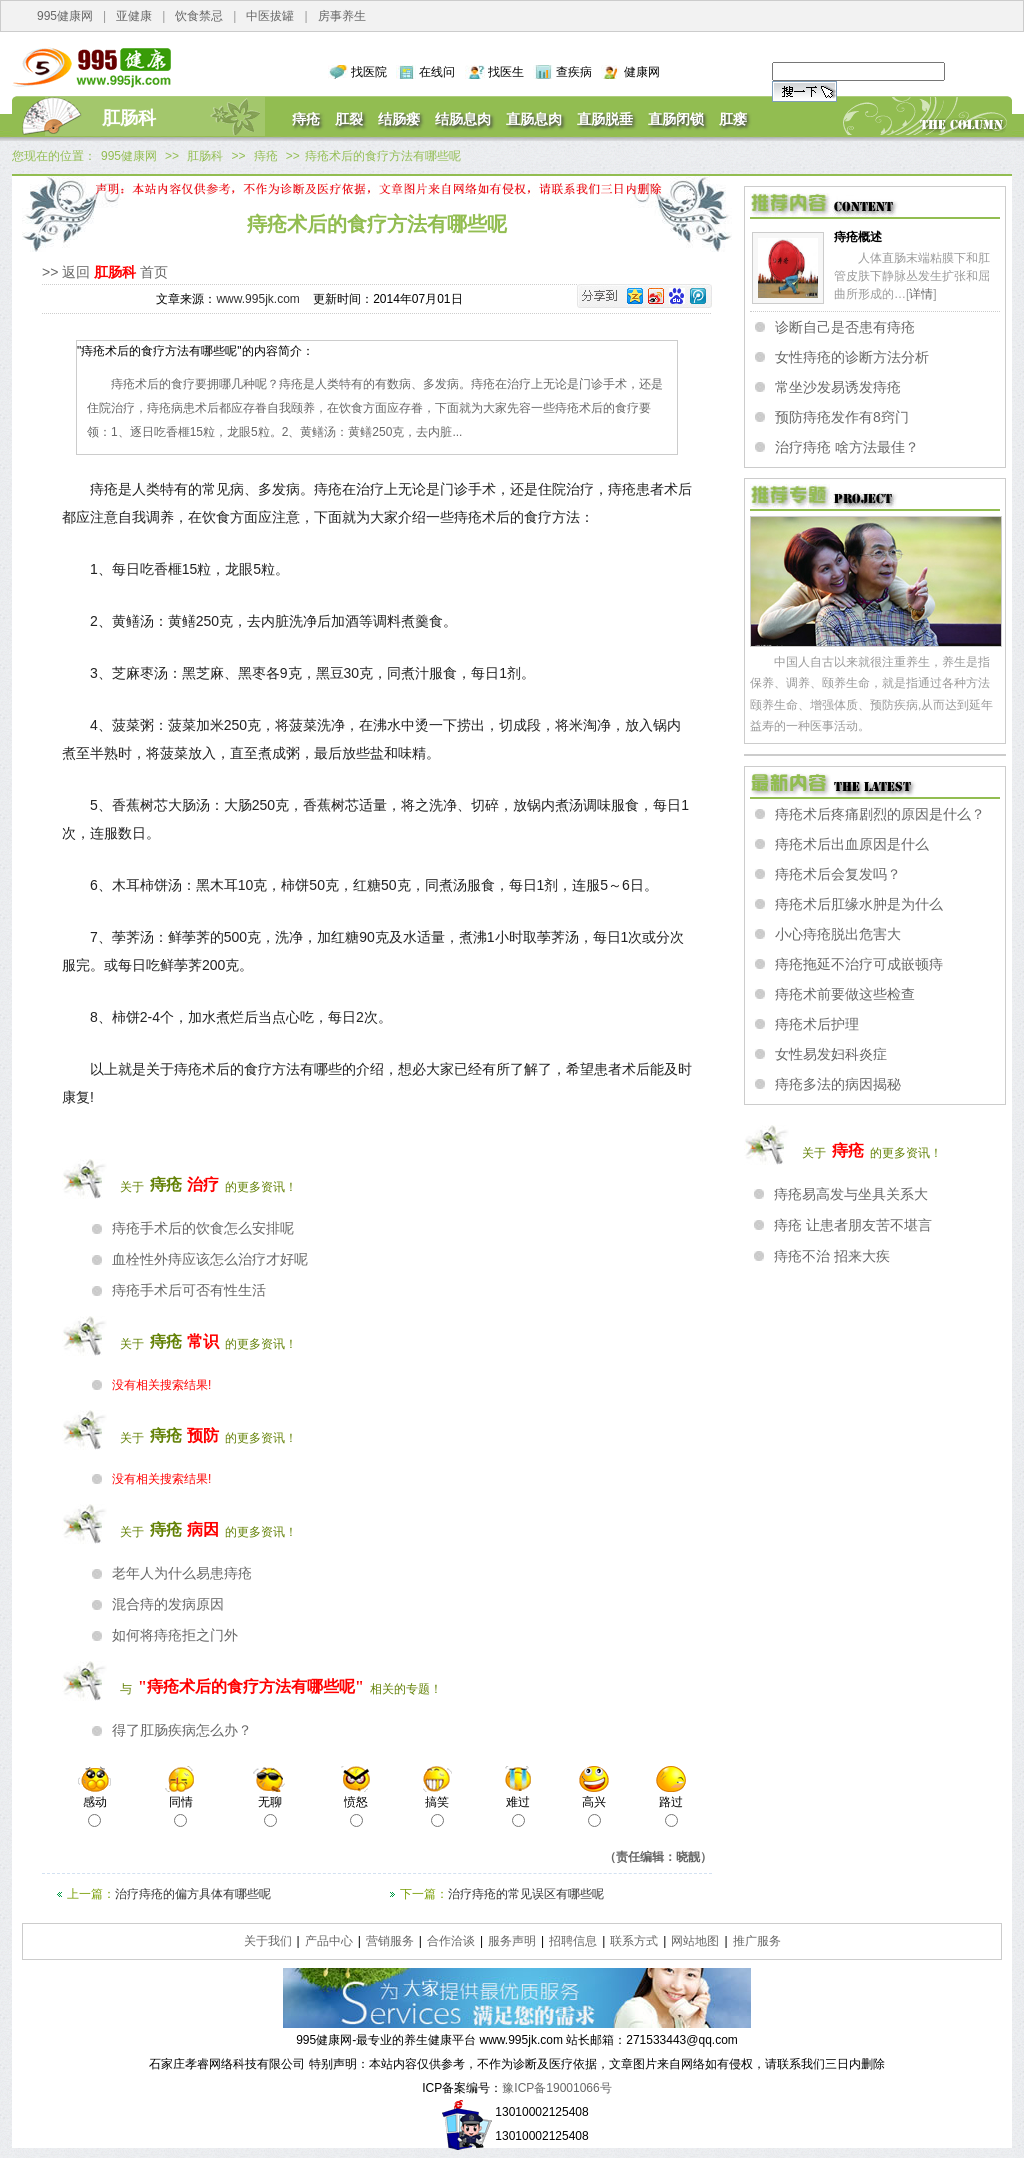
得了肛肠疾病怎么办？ (182, 1730)
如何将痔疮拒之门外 (175, 1635)
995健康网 (65, 16)
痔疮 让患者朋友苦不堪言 (853, 1225)
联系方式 (634, 1941)
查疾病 (574, 72)
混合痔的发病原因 (168, 1604)
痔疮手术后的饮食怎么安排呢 (203, 1228)
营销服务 (390, 1941)
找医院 (369, 72)
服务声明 (512, 1941)
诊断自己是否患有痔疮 (845, 327)
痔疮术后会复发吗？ (838, 874)
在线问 (437, 72)
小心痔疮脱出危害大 (838, 934)
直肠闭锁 (676, 119)
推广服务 (757, 1941)
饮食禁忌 (199, 16)
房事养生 (342, 16)
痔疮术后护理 (817, 1024)
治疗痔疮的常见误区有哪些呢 (526, 1894)
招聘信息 (573, 1941)
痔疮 (306, 119)
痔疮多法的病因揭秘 (838, 1084)
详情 (921, 294)
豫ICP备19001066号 (556, 2088)
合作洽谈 (451, 1941)
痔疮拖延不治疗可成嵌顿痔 (859, 964)
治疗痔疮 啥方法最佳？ (847, 447)
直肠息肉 (534, 119)
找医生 (506, 72)
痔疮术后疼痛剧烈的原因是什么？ (880, 814)
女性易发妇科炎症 (831, 1054)
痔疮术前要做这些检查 (845, 994)
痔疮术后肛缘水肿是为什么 (859, 904)
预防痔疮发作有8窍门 (842, 417)
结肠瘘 (399, 119)
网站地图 (695, 1941)
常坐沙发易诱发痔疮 (838, 387)
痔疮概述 (858, 237)
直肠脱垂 (605, 119)
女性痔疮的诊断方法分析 (852, 357)
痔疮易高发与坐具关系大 (851, 1194)
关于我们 (268, 1941)
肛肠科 (129, 118)
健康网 (642, 72)
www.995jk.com (257, 299)
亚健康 (134, 16)
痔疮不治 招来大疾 (832, 1256)
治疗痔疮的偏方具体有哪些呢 (193, 1894)
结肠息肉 (463, 119)
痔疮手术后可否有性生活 (189, 1290)
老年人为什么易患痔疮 (182, 1573)
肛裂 (349, 119)
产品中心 (329, 1941)
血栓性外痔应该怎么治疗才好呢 (210, 1259)
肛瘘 (733, 119)
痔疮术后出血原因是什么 (852, 844)
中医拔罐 (270, 16)
